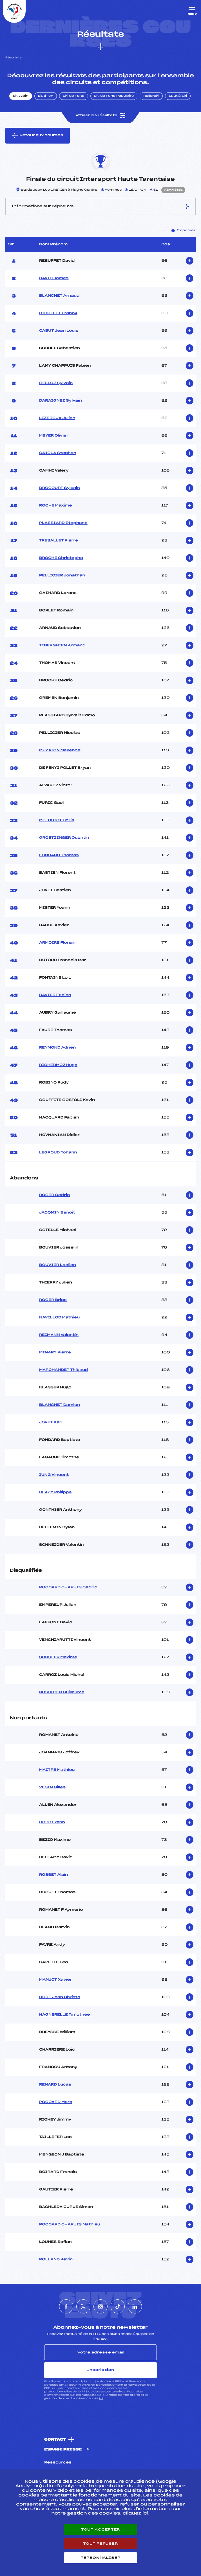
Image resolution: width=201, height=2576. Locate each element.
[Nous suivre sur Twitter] (83, 2306)
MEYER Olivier (53, 435)
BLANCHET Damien (59, 1405)
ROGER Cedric (54, 1195)
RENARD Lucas (55, 2084)
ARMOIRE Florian (57, 942)
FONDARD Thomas (59, 855)
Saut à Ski (178, 96)
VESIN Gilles (52, 1787)
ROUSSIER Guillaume (61, 1692)
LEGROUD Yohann (58, 1152)
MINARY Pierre (55, 1352)
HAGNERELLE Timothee (64, 2014)
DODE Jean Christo (59, 1997)
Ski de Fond (73, 96)
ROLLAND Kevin (56, 2259)
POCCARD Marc (55, 2102)
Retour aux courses (37, 135)
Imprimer (183, 230)
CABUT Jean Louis (58, 331)
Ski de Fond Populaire (114, 96)
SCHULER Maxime (58, 1657)
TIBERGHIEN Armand (62, 645)
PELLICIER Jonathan (62, 575)
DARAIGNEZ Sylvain (60, 400)
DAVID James (53, 278)
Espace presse (63, 2449)
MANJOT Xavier (55, 1979)
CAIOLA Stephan (57, 453)
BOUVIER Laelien (57, 1265)
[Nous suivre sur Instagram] (100, 2306)
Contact (55, 2439)
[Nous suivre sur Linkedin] (135, 2306)
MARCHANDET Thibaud (63, 1370)
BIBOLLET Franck (58, 313)
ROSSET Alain (53, 1875)
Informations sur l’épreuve (100, 206)
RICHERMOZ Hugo (58, 1065)
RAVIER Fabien (55, 995)
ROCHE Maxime (55, 505)
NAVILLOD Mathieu (59, 1317)
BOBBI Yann (52, 1822)
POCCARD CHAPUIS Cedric (68, 1587)
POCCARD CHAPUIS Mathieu (69, 2224)
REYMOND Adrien (57, 1047)
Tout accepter (100, 2529)
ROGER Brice (53, 1300)
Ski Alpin (20, 96)
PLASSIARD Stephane (63, 523)
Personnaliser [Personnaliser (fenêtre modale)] (100, 2557)
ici (101, 2398)
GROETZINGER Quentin (64, 838)
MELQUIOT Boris (56, 820)
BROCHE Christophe (61, 558)
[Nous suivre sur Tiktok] (118, 2306)
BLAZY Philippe (55, 1492)
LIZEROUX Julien (57, 418)
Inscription (100, 2370)
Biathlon (45, 96)
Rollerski (151, 96)
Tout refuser (100, 2543)
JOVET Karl (50, 1422)
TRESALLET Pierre (58, 540)
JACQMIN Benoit (57, 1212)
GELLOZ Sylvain (56, 383)
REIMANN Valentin (59, 1335)
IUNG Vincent (54, 1475)
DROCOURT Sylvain (59, 488)
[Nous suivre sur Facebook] (66, 2306)
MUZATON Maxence (60, 750)
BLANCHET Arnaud (59, 296)
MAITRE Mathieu (57, 1770)
